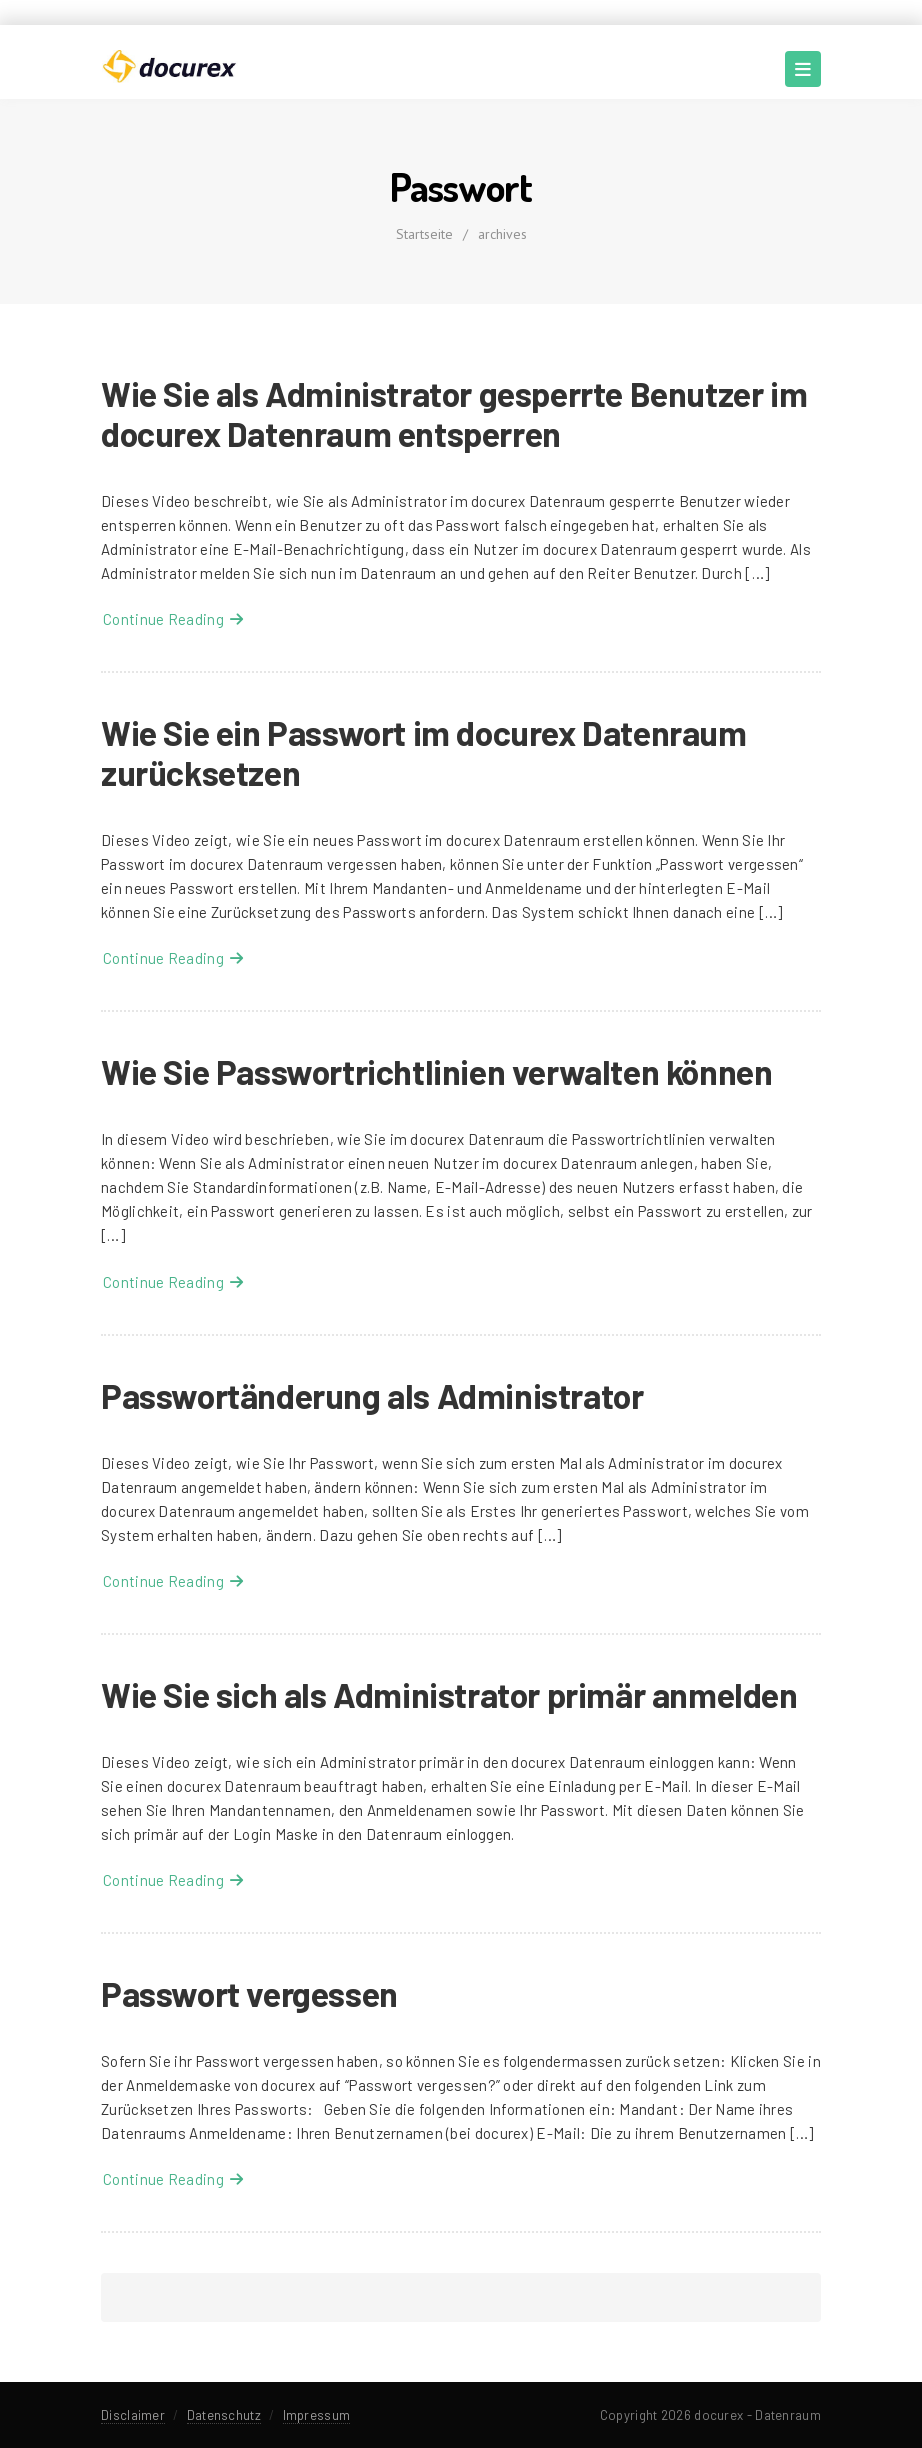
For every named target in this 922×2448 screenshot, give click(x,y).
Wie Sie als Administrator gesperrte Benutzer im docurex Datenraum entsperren (454, 413)
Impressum (317, 2415)
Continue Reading (173, 619)
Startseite (424, 234)
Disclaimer (133, 2415)
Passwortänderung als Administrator (372, 1395)
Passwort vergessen (249, 1993)
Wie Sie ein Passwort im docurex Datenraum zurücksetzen (424, 752)
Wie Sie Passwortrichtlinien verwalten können (436, 1071)
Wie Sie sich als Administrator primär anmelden (449, 1694)
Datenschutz (224, 2415)
